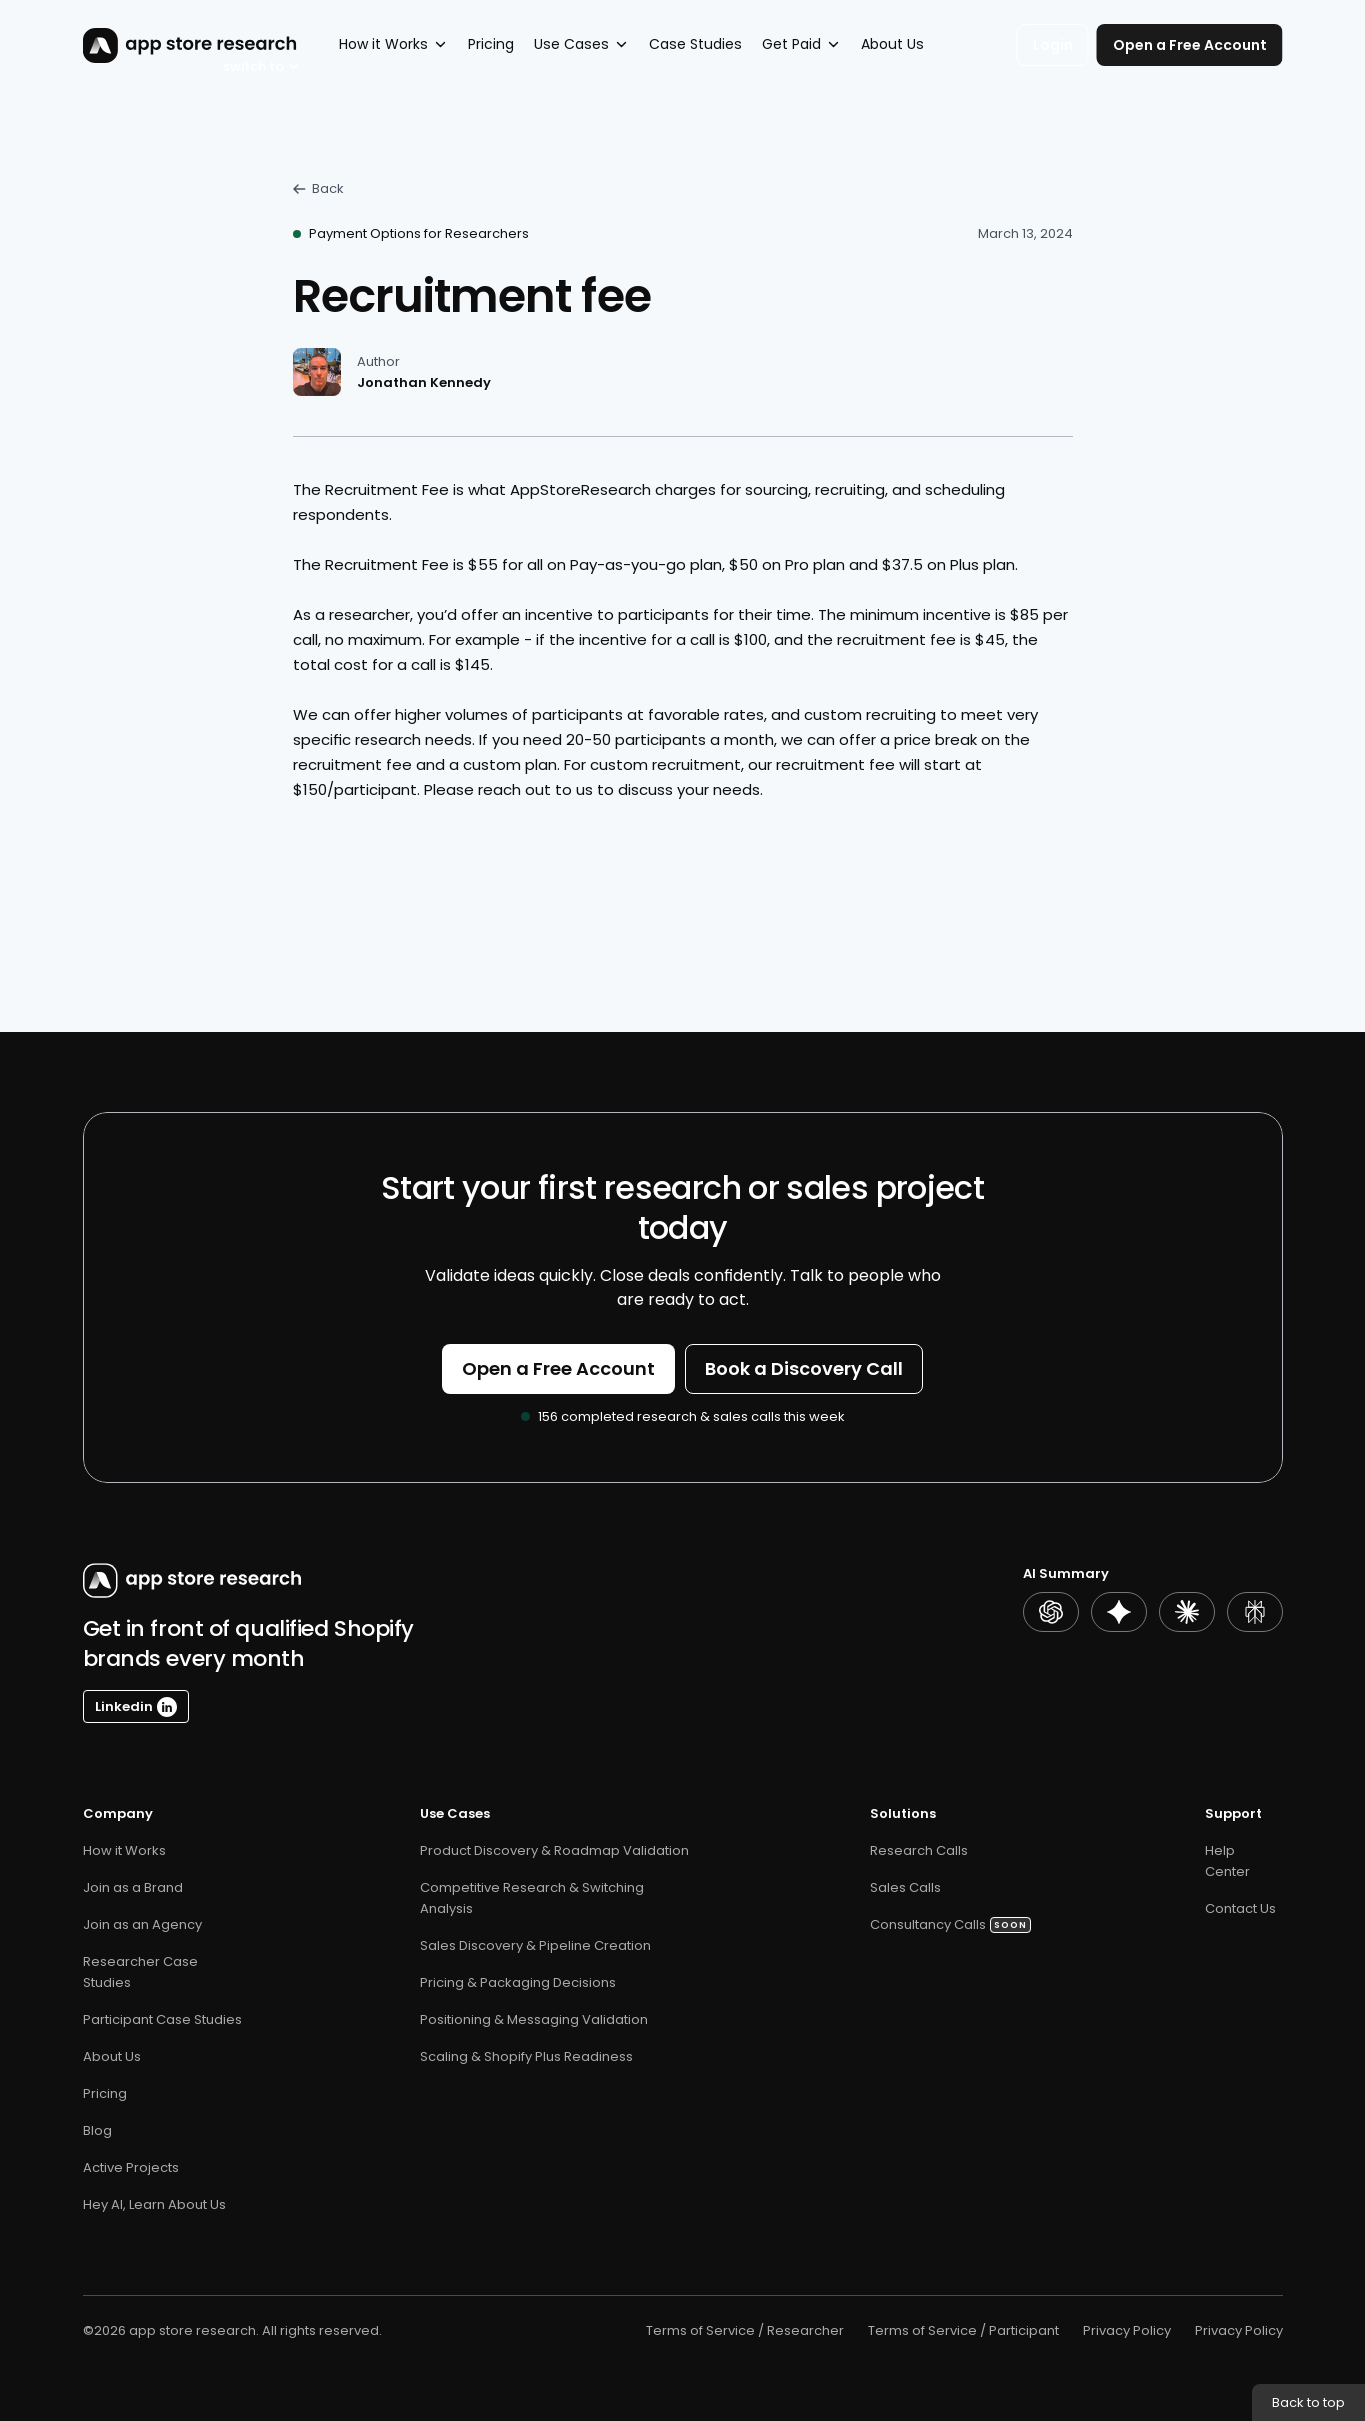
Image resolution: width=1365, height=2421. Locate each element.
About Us (112, 2056)
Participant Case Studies (162, 2019)
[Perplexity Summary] (1255, 1612)
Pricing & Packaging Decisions (518, 1982)
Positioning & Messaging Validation (534, 2019)
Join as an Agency (142, 1924)
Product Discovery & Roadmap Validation (554, 1850)
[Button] (558, 1369)
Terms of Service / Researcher (745, 2330)
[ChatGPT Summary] (1051, 1612)
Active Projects (131, 2167)
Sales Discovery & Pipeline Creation (535, 1945)
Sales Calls (907, 1887)
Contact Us (1240, 1908)
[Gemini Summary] (1119, 1612)
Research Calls (919, 1850)
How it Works (124, 1850)
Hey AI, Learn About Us (154, 2204)
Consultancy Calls (928, 1924)
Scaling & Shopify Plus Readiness (526, 2056)
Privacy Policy (1127, 2330)
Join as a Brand (133, 1887)
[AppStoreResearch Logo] (165, 45)
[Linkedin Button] (136, 1706)
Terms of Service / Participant (963, 2330)
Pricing (106, 2093)
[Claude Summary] (1187, 1612)
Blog (97, 2130)
